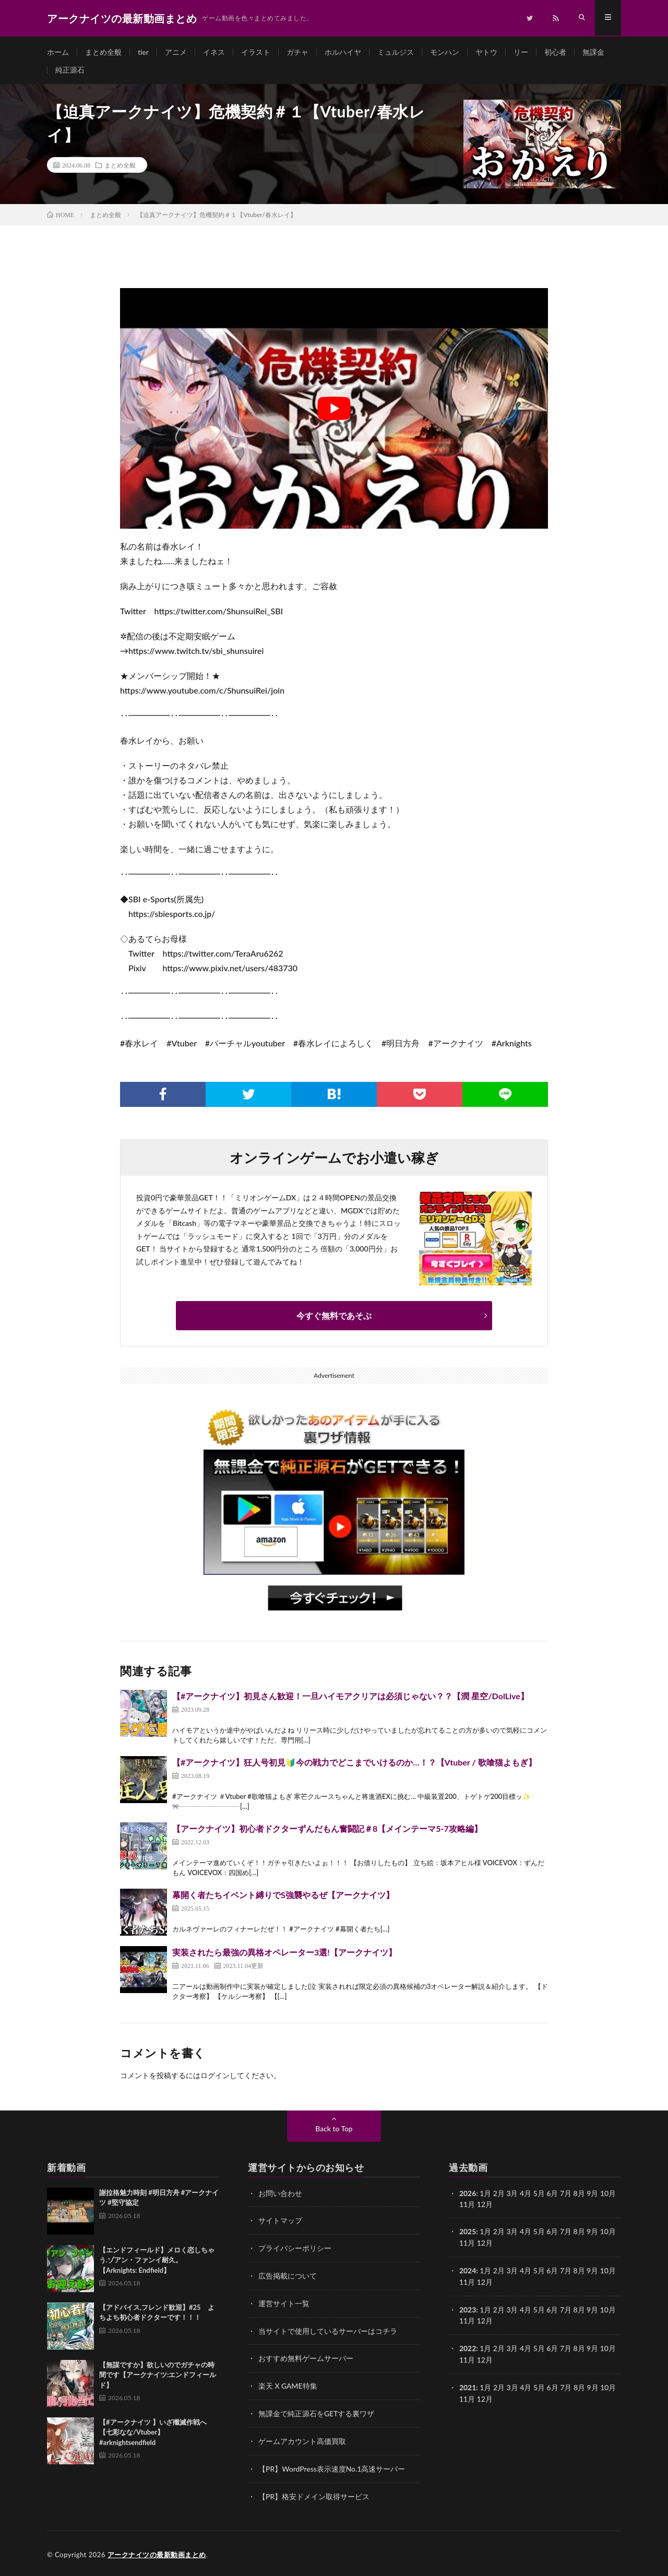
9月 (593, 2233)
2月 (499, 2195)
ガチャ (297, 51)
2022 (467, 2348)
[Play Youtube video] (334, 411)
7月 (566, 2233)
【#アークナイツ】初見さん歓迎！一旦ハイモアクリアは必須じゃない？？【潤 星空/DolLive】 (350, 1698)
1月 (486, 2195)
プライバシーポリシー (294, 2250)
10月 (608, 2233)
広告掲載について (287, 2277)
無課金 (593, 51)
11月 (467, 2244)
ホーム (58, 51)
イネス (214, 51)
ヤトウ (486, 51)
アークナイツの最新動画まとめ (157, 2552)
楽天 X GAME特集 (287, 2385)
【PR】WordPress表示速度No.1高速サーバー (331, 2467)
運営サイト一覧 (283, 2304)
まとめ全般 (103, 51)
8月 (579, 2233)
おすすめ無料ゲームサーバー (305, 2358)
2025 (467, 2233)
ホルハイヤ (343, 51)
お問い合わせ (280, 2195)
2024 (467, 2272)
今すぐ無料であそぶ (334, 1318)
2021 (467, 2386)
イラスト (255, 51)
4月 (526, 2195)
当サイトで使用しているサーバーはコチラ (327, 2331)
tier (143, 51)
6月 (552, 2233)
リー (521, 51)
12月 (485, 2244)
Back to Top (334, 2131)
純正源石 (70, 71)
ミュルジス (395, 51)
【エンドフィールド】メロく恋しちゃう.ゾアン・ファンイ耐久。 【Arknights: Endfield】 (156, 2262)
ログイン (215, 2077)
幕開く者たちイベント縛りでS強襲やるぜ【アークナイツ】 (283, 1897)
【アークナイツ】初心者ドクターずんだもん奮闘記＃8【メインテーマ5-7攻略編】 (327, 1831)
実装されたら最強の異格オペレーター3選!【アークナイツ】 (284, 1955)
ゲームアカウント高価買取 (302, 2440)
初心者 (555, 51)
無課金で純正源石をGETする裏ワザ (316, 2412)
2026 (467, 2195)
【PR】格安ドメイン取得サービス (313, 2494)
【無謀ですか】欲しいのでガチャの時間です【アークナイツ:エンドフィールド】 (157, 2377)
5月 (539, 2195)
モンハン (444, 51)
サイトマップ (280, 2223)
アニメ (176, 51)
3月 (512, 2195)
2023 (467, 2310)
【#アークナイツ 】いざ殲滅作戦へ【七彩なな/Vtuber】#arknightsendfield (153, 2434)
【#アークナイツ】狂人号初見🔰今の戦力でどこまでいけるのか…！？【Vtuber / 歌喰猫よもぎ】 (354, 1765)
